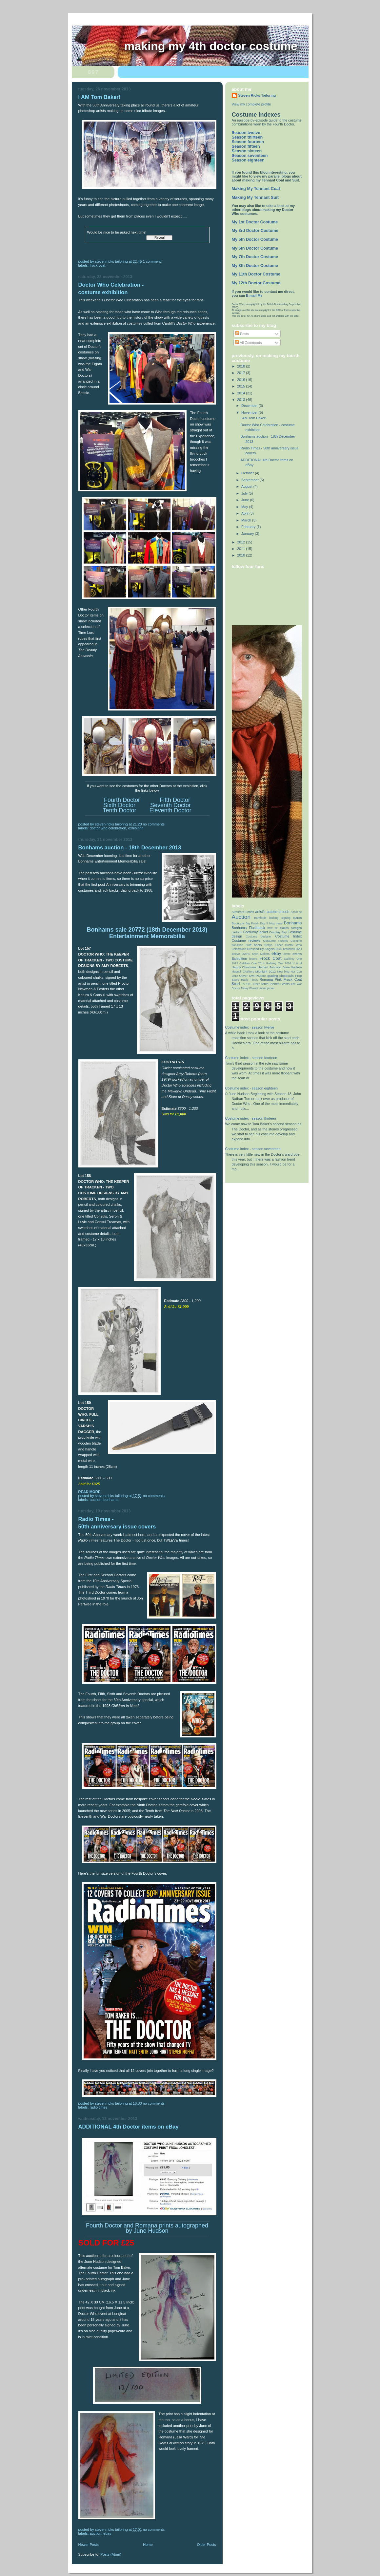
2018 (241, 366)
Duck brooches (285, 949)
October (248, 473)
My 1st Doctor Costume (255, 222)
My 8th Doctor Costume (255, 265)
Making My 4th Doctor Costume (210, 46)
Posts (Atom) (110, 2554)
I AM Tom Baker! (99, 97)
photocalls (286, 975)
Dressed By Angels (261, 949)
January (248, 534)
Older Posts (206, 2545)
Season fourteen (248, 142)
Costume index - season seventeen (253, 1149)
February (248, 527)
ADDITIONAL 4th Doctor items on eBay (128, 2127)
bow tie (273, 928)
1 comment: (153, 261)
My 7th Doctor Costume (255, 257)
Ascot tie (296, 912)
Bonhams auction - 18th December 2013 (129, 847)
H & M (297, 963)
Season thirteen (247, 137)
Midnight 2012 (265, 971)
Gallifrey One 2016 (278, 963)
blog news (276, 923)
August (247, 486)
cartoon (237, 932)
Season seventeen (250, 155)
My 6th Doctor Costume (255, 248)
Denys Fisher (273, 945)
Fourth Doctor (122, 800)
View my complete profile (251, 104)
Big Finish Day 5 (257, 923)
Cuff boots (254, 945)
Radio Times (99, 2107)
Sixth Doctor (119, 805)
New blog (283, 971)
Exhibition (136, 828)
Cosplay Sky (278, 932)
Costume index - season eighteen (251, 1088)
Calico (284, 928)
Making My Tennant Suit (255, 197)
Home (147, 2545)
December (250, 405)
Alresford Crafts (243, 912)
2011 (241, 549)
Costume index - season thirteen (250, 1118)
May (245, 507)
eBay (107, 2533)
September (250, 480)
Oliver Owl (246, 975)
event (287, 954)
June (245, 500)
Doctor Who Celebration (108, 828)
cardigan (296, 928)
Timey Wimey (249, 988)
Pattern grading (267, 975)
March (246, 520)
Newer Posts (88, 2545)
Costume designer (259, 936)
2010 (241, 555)
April (245, 513)
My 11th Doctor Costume (256, 274)
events (297, 954)
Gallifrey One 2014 (251, 963)
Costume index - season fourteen (251, 1058)
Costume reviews (246, 940)
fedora (253, 958)
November (250, 412)
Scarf (236, 984)
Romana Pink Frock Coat (280, 979)
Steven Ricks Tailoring (257, 95)
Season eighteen (248, 160)
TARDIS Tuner (250, 984)
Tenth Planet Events (275, 984)
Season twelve (246, 132)
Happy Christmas (244, 967)
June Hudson (292, 967)
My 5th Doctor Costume (255, 239)
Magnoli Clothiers (243, 971)
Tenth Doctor (119, 810)
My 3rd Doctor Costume (255, 230)
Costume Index (288, 936)
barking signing (279, 917)
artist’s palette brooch (272, 912)
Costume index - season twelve (249, 1027)
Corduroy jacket (255, 932)
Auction (96, 1500)
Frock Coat (98, 265)
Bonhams (110, 1500)
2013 (241, 400)
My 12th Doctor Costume (256, 283)
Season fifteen (246, 146)
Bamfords (260, 917)
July (245, 493)
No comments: (155, 824)
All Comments (248, 343)
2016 (241, 380)
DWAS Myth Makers (256, 954)
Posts (242, 334)
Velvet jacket (266, 988)
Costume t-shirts (275, 940)
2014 (241, 393)
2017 (241, 373)
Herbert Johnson (270, 967)
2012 (241, 542)
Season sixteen (247, 151)
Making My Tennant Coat (256, 188)
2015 (241, 386)
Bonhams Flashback (248, 928)
